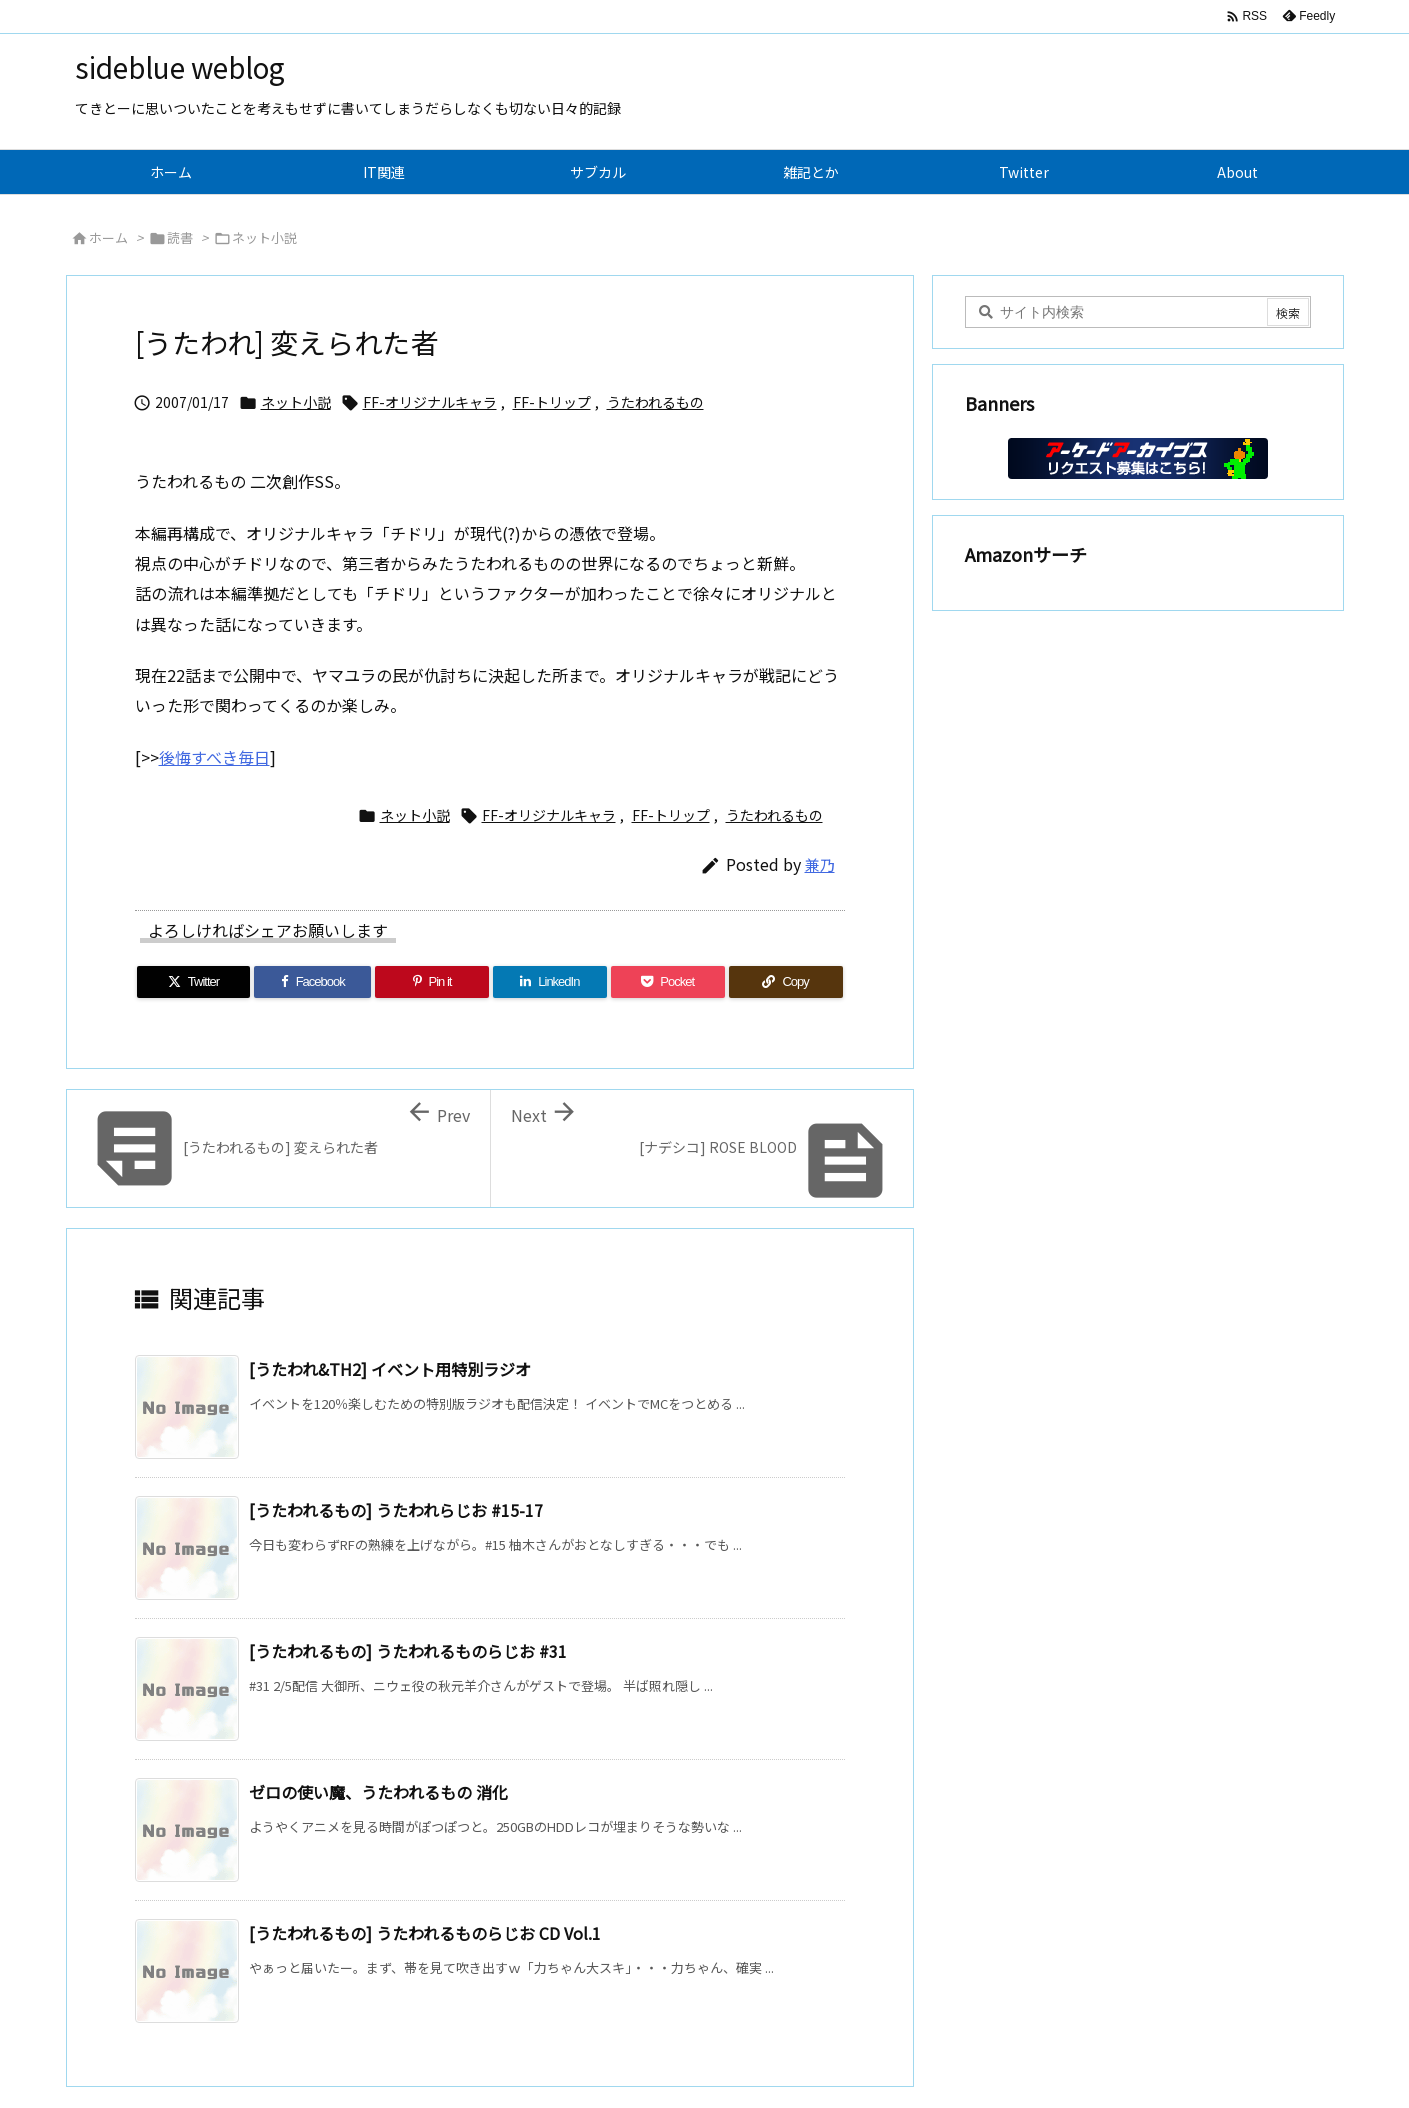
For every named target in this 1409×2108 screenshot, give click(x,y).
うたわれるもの (655, 402)
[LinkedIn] (550, 982)
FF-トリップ (552, 402)
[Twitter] (194, 982)
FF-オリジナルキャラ (430, 402)
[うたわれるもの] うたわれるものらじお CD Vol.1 (425, 1933)
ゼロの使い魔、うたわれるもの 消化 (378, 1792)
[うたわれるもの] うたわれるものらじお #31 (408, 1651)
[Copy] (786, 982)
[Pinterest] (432, 982)
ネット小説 (264, 237)
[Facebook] (312, 982)
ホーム (108, 237)
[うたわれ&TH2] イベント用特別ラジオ (390, 1369)
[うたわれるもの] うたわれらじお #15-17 (396, 1510)
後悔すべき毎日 (214, 757)
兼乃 (820, 864)
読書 (180, 237)
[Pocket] (668, 982)
